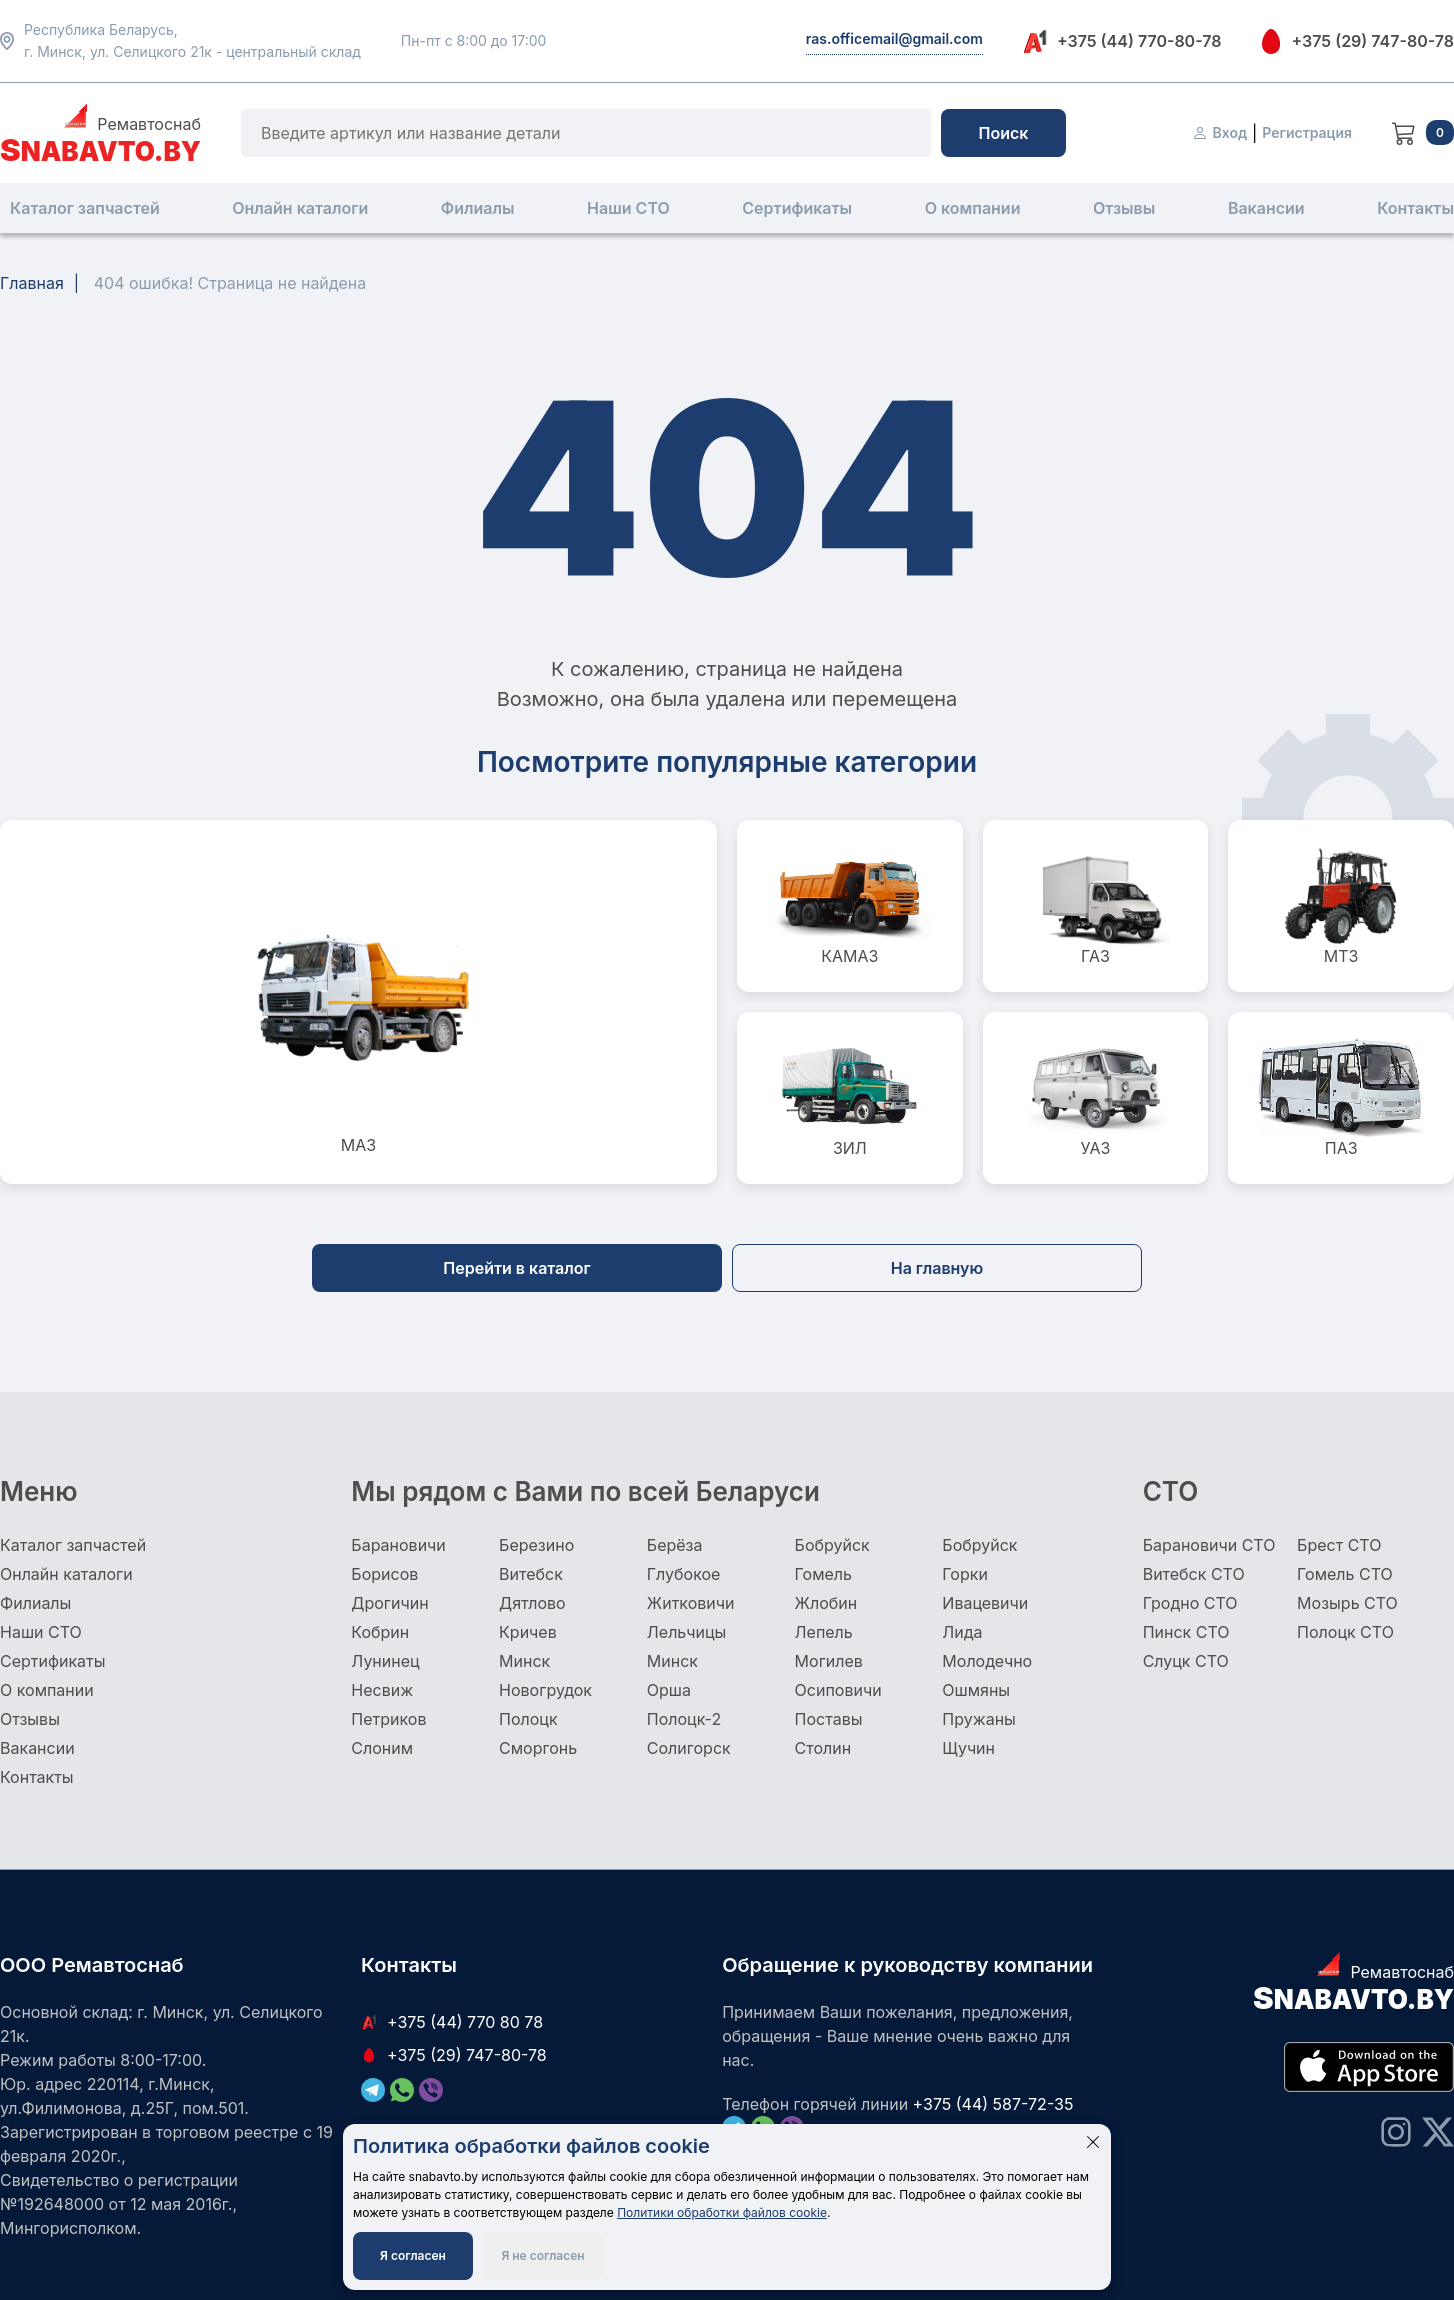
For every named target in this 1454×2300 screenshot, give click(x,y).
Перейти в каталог (516, 1268)
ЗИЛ (850, 1098)
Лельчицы (686, 1632)
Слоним (382, 1748)
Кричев (528, 1632)
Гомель (823, 1574)
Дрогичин (389, 1603)
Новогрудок (545, 1690)
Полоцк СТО (1345, 1632)
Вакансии (1266, 208)
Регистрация (1307, 132)
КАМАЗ (850, 906)
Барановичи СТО (1209, 1545)
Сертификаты (797, 208)
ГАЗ (1096, 906)
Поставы (829, 1719)
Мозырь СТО (1347, 1603)
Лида (962, 1632)
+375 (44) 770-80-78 (1122, 41)
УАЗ (1096, 1098)
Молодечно (987, 1661)
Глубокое (684, 1574)
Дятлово (532, 1603)
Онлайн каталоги (300, 208)
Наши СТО (628, 208)
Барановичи (398, 1545)
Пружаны (979, 1719)
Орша (669, 1690)
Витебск (531, 1574)
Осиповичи (838, 1690)
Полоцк (528, 1719)
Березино (536, 1545)
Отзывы (1124, 208)
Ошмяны (976, 1690)
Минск (524, 1661)
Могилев (829, 1661)
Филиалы (478, 208)
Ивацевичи (985, 1603)
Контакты (1415, 208)
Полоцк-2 (684, 1719)
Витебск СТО (1194, 1574)
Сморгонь (538, 1748)
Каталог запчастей (85, 208)
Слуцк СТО (1186, 1661)
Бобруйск (832, 1545)
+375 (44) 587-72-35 (993, 2104)
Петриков (388, 1719)
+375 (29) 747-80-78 (1357, 41)
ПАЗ (1341, 1098)
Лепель (824, 1632)
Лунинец (385, 1661)
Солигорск (689, 1748)
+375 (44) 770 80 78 (452, 2022)
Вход (1219, 132)
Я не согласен (542, 2255)
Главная (32, 283)
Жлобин (826, 1603)
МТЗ (1341, 906)
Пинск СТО (1186, 1632)
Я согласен (413, 2255)
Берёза (675, 1545)
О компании (973, 208)
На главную (937, 1268)
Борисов (384, 1574)
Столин (823, 1748)
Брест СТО (1339, 1545)
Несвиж (382, 1690)
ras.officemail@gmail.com (894, 38)
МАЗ (359, 1002)
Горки (965, 1574)
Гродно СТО (1190, 1603)
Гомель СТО (1345, 1574)
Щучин (968, 1748)
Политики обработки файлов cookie (722, 2212)
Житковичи (691, 1603)
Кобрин (380, 1632)
